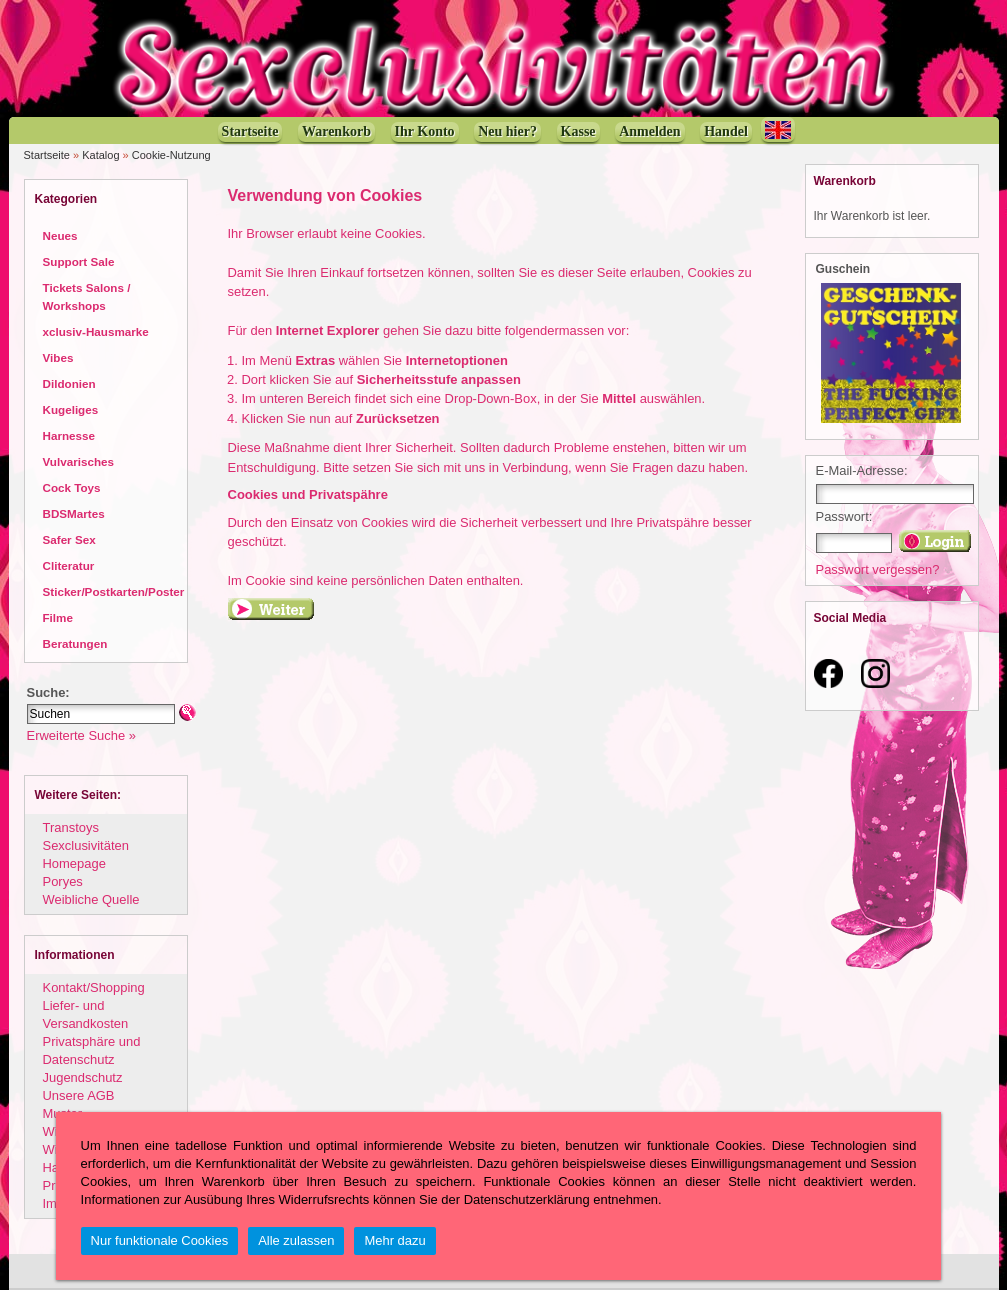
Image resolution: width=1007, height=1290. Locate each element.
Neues (60, 235)
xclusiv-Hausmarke (96, 331)
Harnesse (69, 435)
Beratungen (75, 643)
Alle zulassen (296, 1240)
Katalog (100, 155)
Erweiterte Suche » (81, 735)
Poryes (63, 881)
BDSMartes (74, 513)
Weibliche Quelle (91, 899)
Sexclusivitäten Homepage (86, 854)
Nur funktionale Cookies (160, 1240)
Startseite (47, 155)
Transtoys (71, 827)
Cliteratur (69, 565)
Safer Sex (69, 539)
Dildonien (69, 383)
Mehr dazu (394, 1240)
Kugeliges (71, 409)
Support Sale (79, 261)
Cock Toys (72, 487)
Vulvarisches (79, 461)
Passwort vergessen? (878, 569)
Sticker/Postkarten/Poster (114, 591)
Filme (58, 617)
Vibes (58, 357)
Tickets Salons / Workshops (87, 296)
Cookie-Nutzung (171, 155)
